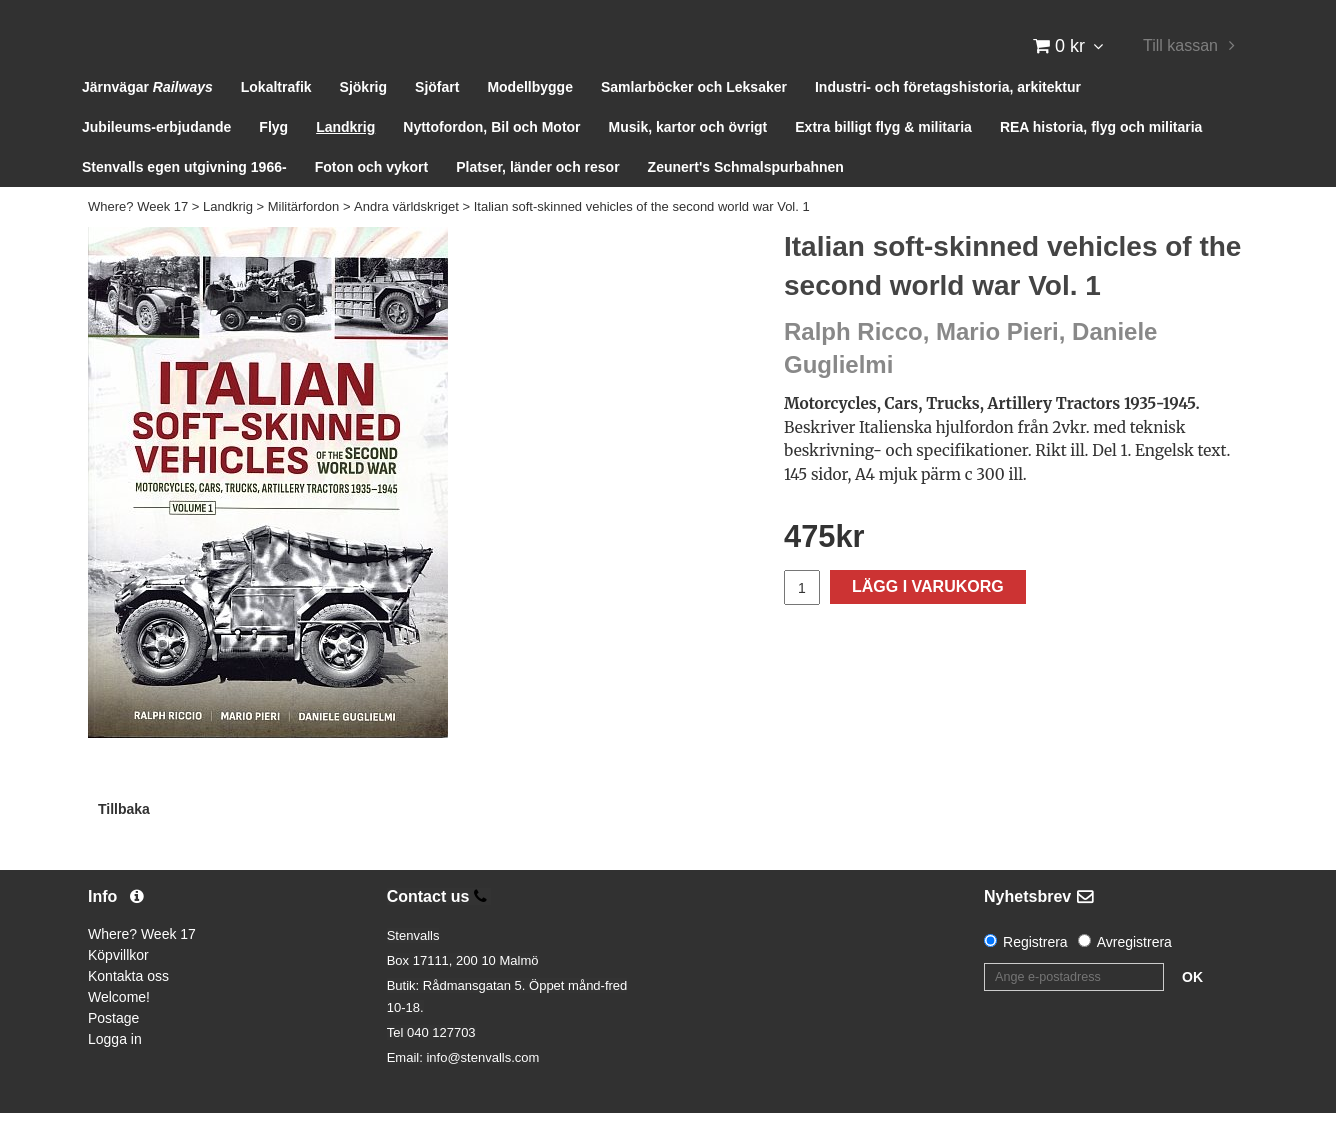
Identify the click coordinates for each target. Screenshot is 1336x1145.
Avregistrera (1134, 975)
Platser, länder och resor (537, 200)
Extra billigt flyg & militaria (883, 160)
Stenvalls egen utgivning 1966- (184, 200)
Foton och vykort (372, 200)
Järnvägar (147, 120)
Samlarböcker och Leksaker (694, 120)
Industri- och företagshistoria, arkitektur (948, 120)
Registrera (1035, 975)
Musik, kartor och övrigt (688, 160)
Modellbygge (530, 120)
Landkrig (345, 160)
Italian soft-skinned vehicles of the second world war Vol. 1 (642, 239)
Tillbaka (124, 841)
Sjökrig (363, 120)
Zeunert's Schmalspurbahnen (746, 200)
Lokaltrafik (276, 120)
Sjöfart (437, 120)
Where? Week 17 (138, 239)
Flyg (273, 160)
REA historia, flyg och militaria (1101, 160)
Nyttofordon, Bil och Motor (491, 160)
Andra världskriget (406, 239)
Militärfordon (304, 239)
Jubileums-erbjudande (156, 160)
